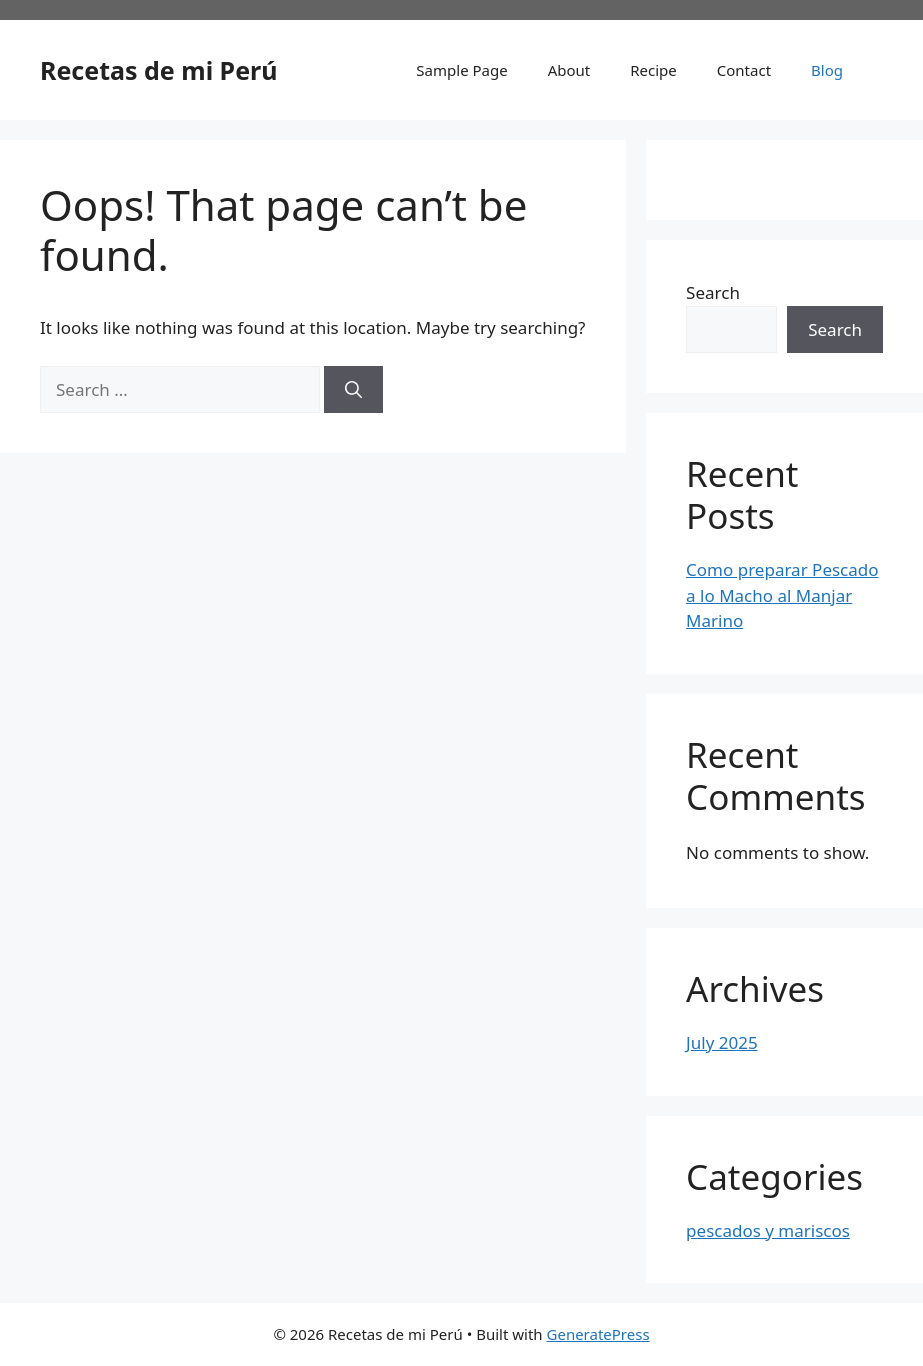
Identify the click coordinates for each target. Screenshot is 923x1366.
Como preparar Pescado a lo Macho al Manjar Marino (782, 595)
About (569, 70)
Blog (827, 70)
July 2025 (722, 1042)
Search (713, 292)
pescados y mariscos (768, 1230)
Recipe (653, 70)
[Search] (353, 390)
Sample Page (461, 70)
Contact (744, 70)
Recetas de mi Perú (158, 70)
